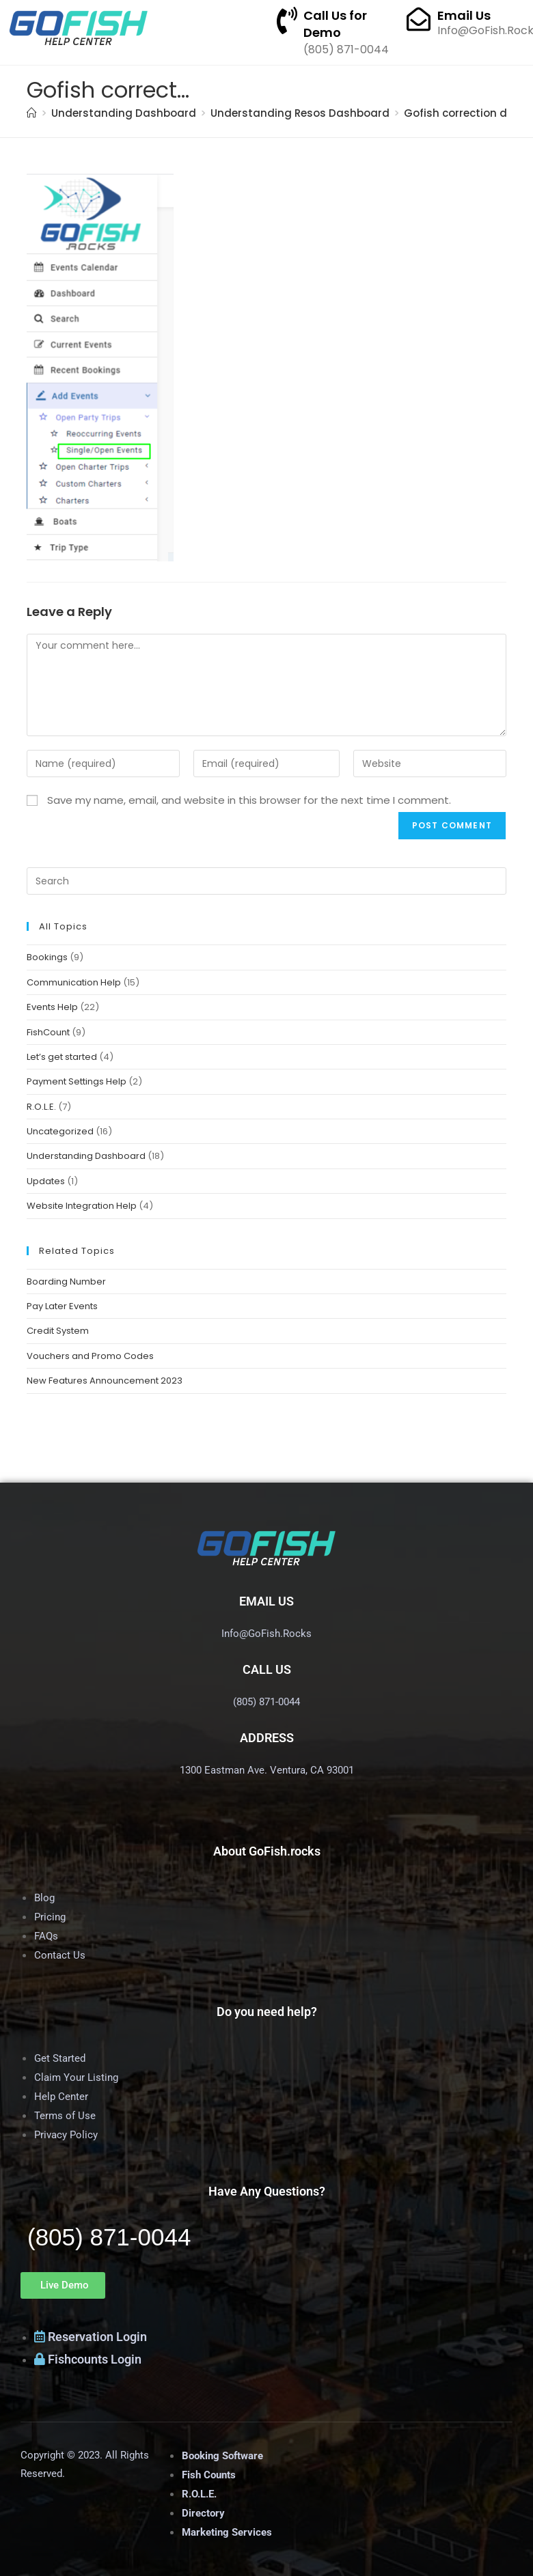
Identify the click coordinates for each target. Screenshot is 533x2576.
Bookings (47, 957)
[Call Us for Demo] (287, 20)
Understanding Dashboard (86, 1155)
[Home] (32, 113)
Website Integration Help (82, 1205)
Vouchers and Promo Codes (90, 1355)
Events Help (52, 1006)
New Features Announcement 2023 (104, 1380)
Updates (46, 1181)
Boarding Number (66, 1281)
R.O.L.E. (41, 1106)
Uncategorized (60, 1131)
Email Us (464, 15)
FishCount (48, 1032)
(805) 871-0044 (109, 2237)
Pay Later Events (62, 1306)
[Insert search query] (266, 881)
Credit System (58, 1330)
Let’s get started (62, 1056)
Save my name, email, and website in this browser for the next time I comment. (249, 800)
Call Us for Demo (335, 24)
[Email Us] (418, 19)
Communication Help (74, 982)
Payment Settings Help (76, 1081)
